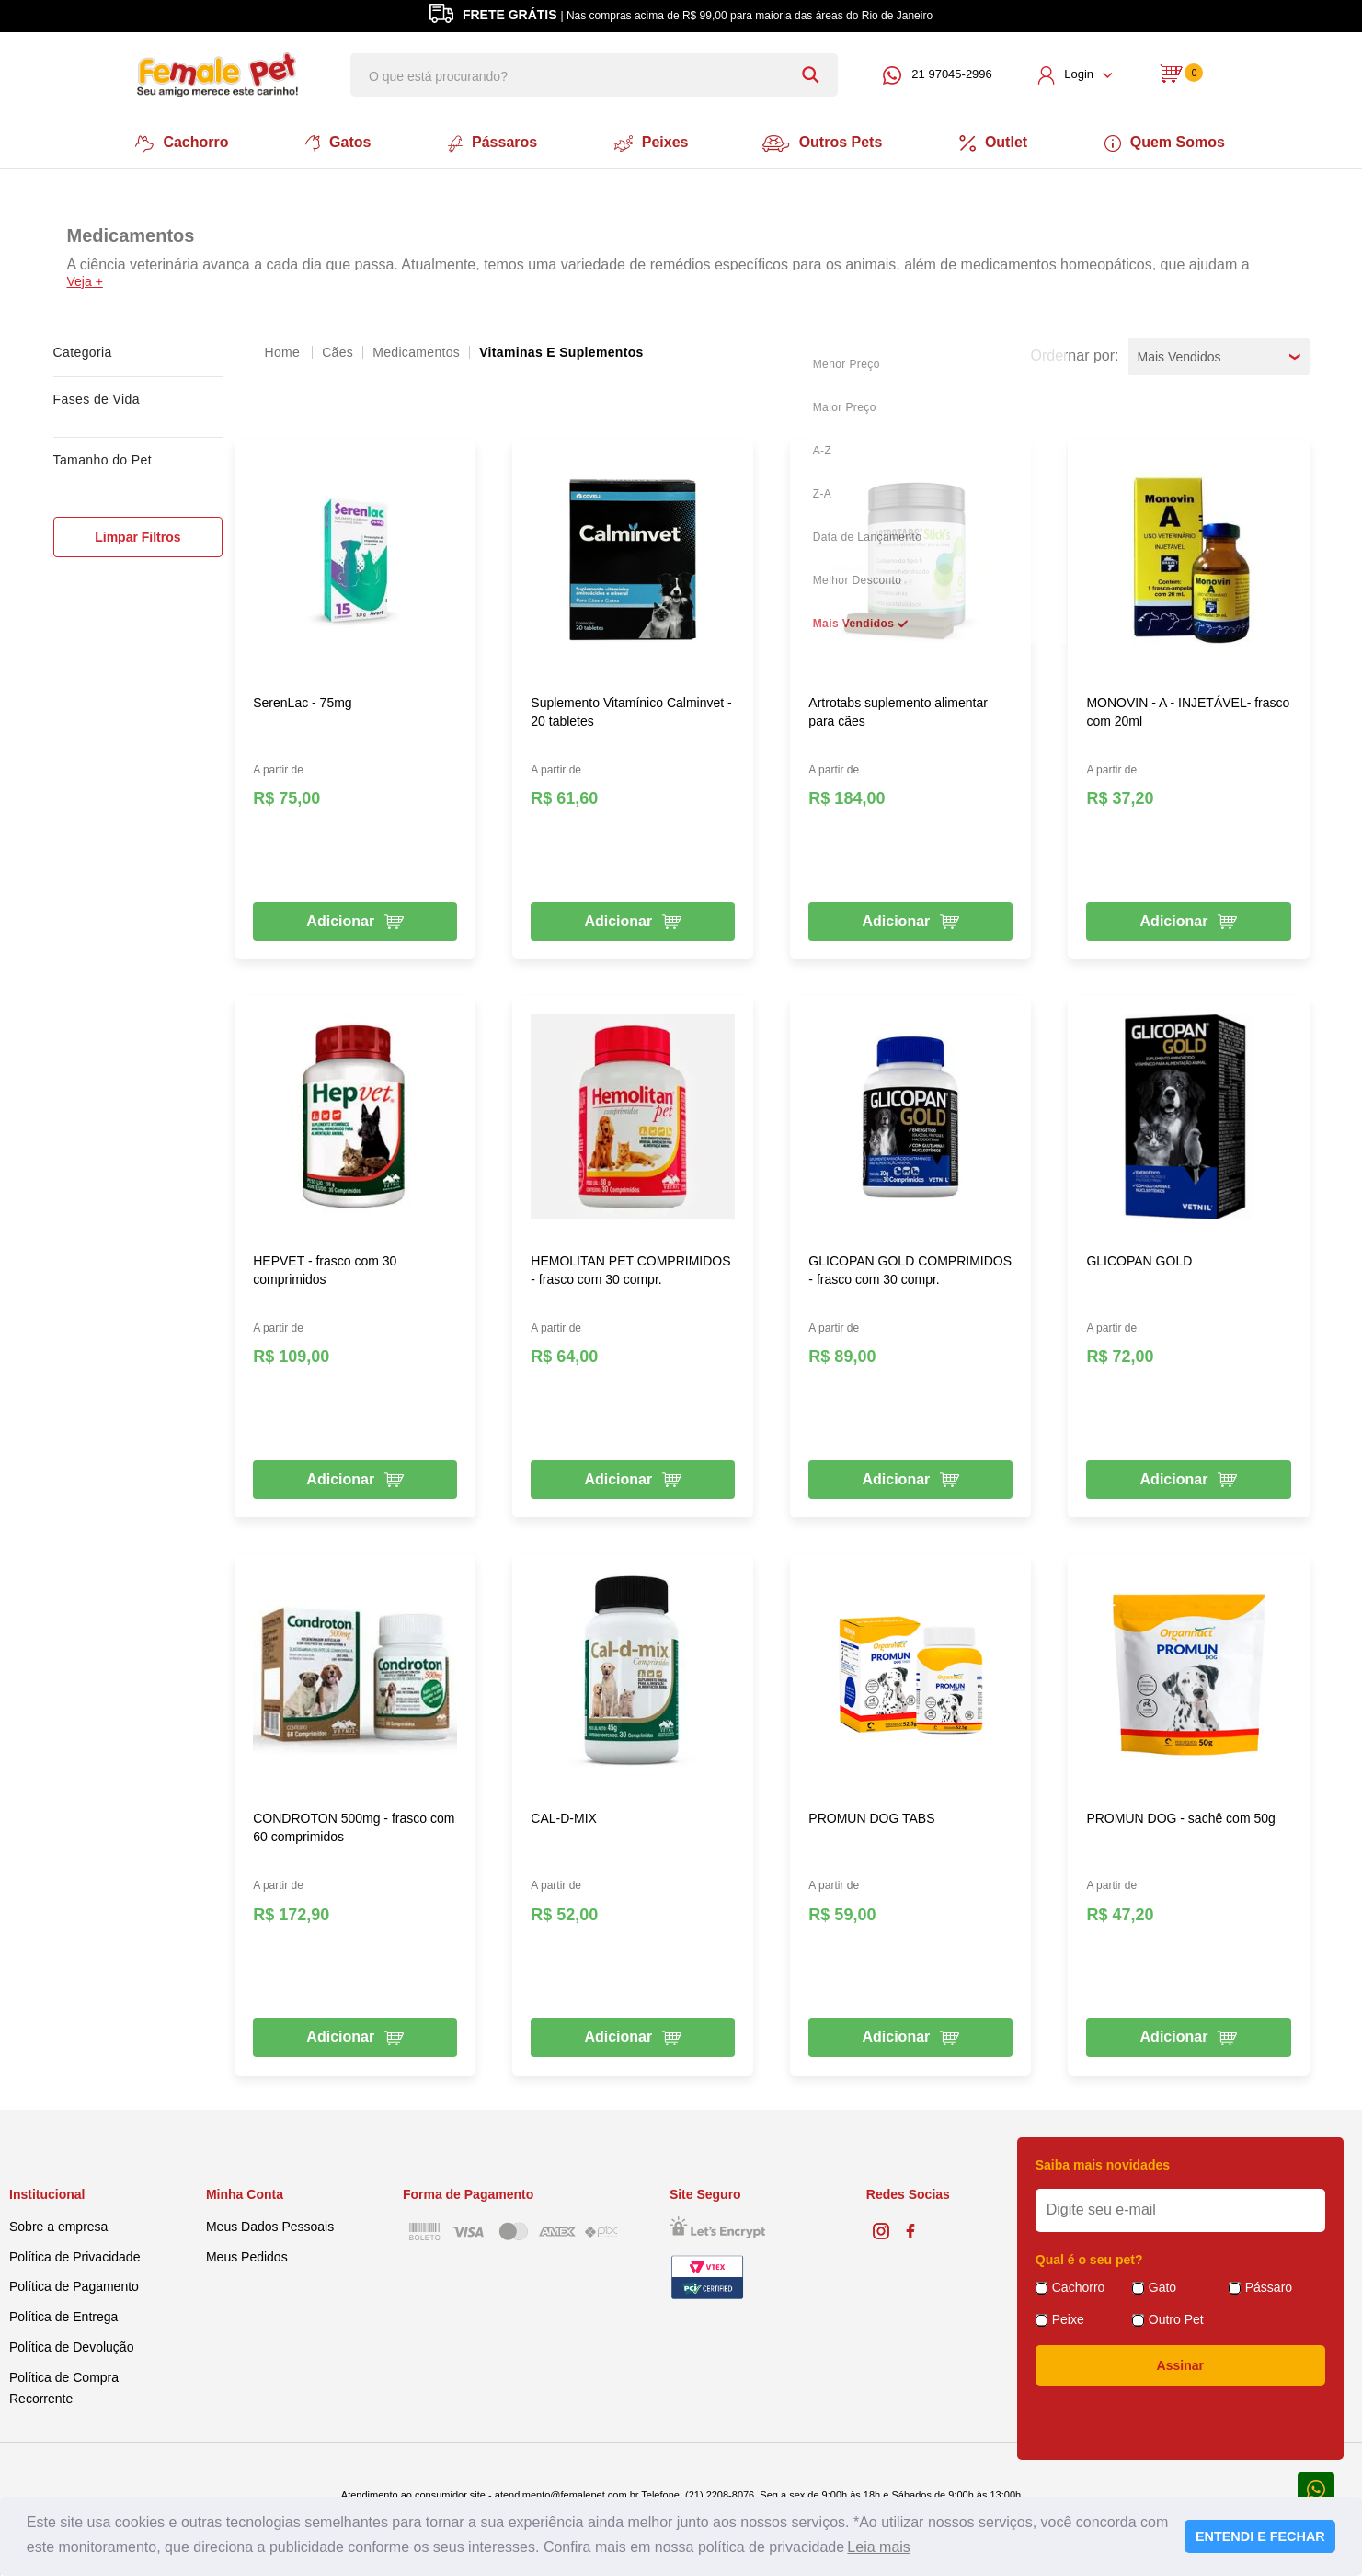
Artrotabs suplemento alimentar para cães (898, 708)
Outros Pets (826, 141)
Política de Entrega (63, 2314)
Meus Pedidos (247, 2253)
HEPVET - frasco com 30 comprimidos (324, 1266)
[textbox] (594, 75)
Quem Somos (1172, 141)
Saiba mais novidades (1103, 2162)
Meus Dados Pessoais (270, 2222)
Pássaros (489, 141)
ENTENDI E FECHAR (1260, 2536)
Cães (337, 348)
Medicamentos (416, 348)
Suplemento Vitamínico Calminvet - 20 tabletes (631, 708)
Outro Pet (1176, 2316)
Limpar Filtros (137, 533)
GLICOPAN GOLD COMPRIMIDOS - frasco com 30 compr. (910, 1266)
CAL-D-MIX (564, 1815)
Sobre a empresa (58, 2222)
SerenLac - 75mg (302, 699)
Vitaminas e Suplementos (561, 348)
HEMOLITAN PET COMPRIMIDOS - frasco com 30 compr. (630, 1266)
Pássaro (1268, 2284)
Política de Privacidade (74, 2253)
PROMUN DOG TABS (871, 1815)
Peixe (1068, 2316)
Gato (1162, 2284)
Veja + (85, 277)
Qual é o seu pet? (1089, 2257)
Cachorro (176, 141)
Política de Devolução (71, 2344)
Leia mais (878, 2547)
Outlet (1000, 141)
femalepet (284, 348)
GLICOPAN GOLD (1139, 1257)
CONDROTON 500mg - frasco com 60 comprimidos (353, 1824)
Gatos (333, 141)
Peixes (650, 141)
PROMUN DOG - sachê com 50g (1180, 1815)
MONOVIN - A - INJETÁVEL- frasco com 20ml (1187, 708)
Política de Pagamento (74, 2283)
